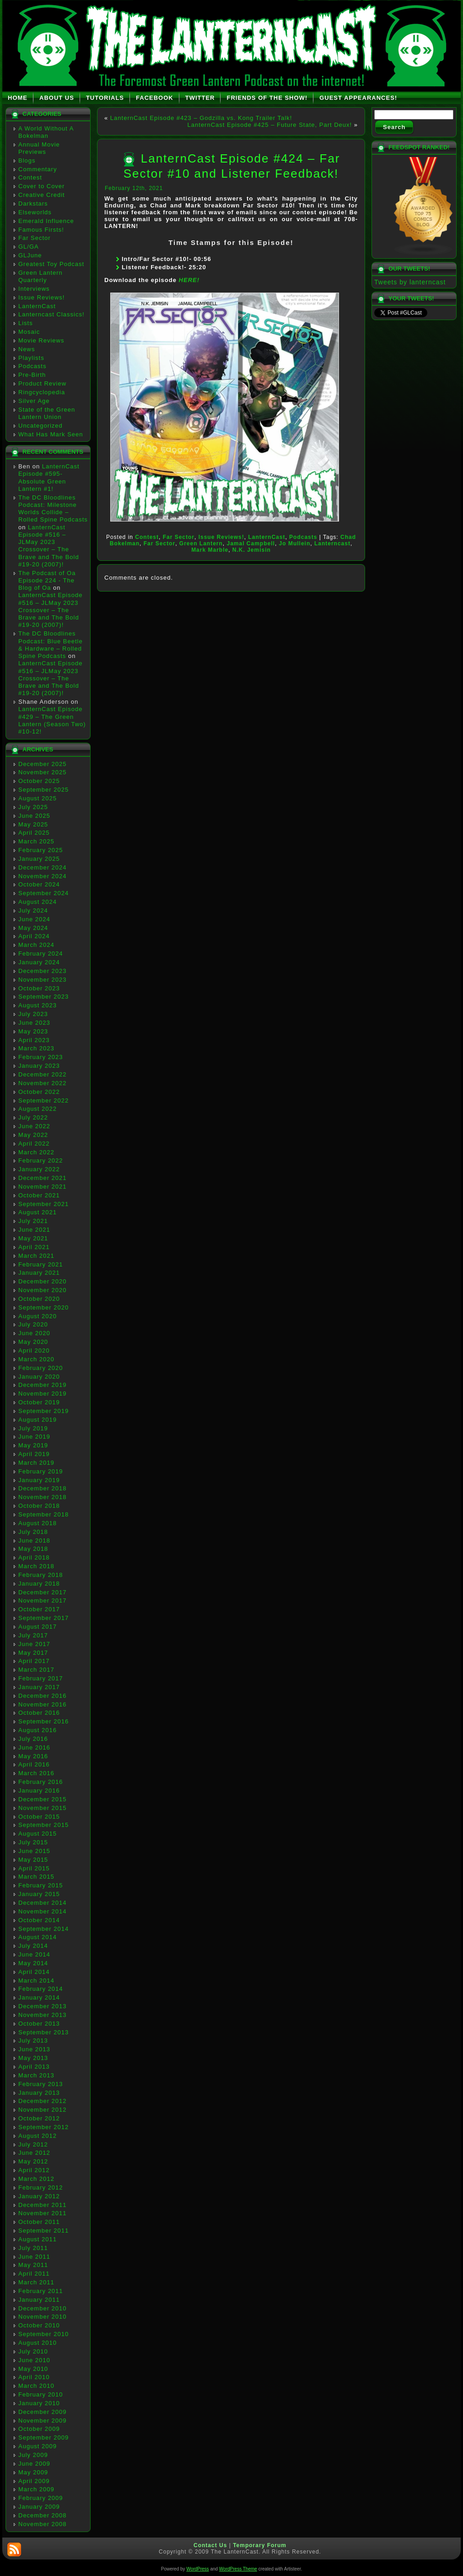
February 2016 (40, 1781)
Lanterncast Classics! (51, 314)
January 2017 (39, 1687)
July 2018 (33, 1531)
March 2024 (36, 944)
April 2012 (34, 2170)
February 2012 (40, 2187)
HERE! (189, 280)
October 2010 (39, 2325)
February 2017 (40, 1678)
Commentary (37, 169)
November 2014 (42, 1911)
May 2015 (33, 1859)
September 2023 (43, 996)
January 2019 (39, 1480)
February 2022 (40, 1160)
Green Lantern (201, 543)
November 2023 (42, 979)
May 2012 (33, 2161)
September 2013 (43, 2032)
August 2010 (37, 2342)
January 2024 (39, 962)
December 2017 (42, 1592)
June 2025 (34, 815)
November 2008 (42, 2524)
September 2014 (43, 1928)
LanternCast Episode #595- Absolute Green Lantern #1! (49, 477)
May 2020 (33, 1341)
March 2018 (36, 1566)
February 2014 (40, 1988)
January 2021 (39, 1272)
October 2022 (39, 1091)
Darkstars (33, 203)
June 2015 (34, 1851)
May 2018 (33, 1548)
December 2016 (42, 1695)
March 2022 (36, 1152)
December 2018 (42, 1488)
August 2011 (37, 2239)
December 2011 (42, 2204)
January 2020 (39, 1376)
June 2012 (34, 2152)
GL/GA (28, 246)
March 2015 (36, 1876)
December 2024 (42, 867)
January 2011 (39, 2299)
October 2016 (39, 1712)
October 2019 (39, 1402)
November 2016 (42, 1704)
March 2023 (36, 1048)
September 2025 (43, 789)
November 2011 (42, 2213)
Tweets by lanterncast (410, 282)
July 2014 (33, 1945)
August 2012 (37, 2135)
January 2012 (39, 2196)
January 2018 (39, 1583)
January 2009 (39, 2506)
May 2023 (33, 1031)
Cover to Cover (41, 186)
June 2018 (34, 1540)
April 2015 (34, 1868)
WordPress (197, 2568)
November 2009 (42, 2420)
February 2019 (40, 1471)
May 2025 (33, 824)
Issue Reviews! (41, 297)
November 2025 (42, 772)
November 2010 (42, 2316)
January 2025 (39, 858)
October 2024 (39, 884)
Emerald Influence (46, 220)
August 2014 (37, 1937)
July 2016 (33, 1738)
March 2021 (36, 1255)
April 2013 (34, 2066)
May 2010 (33, 2368)
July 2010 (33, 2351)
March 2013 (36, 2075)
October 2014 (39, 1920)
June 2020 (34, 1333)
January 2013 (39, 2092)
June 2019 (34, 1436)
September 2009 (43, 2437)
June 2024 (34, 919)
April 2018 (34, 1557)
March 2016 (36, 1773)
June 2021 (34, 1229)
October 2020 (39, 1298)
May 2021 (33, 1238)
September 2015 (43, 1824)
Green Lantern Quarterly (40, 276)
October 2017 (39, 1609)
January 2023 (39, 1065)
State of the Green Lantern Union (46, 413)
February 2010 (40, 2394)
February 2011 (40, 2291)
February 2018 (40, 1574)
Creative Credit (41, 194)
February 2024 (40, 953)
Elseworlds (35, 212)
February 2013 (40, 2084)
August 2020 (37, 1316)
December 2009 (42, 2411)
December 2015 (42, 1799)
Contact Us (210, 2545)
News (26, 349)
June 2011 (34, 2256)
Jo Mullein (295, 543)
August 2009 (37, 2446)
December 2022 (42, 1074)
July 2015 (33, 1842)
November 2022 (42, 1083)
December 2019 (42, 1384)
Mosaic (29, 331)
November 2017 (42, 1600)
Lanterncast (332, 543)
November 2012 (42, 2109)
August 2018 (37, 1523)
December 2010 (42, 2308)
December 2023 (42, 970)
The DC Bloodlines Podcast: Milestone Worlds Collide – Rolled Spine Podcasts (53, 508)
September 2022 (43, 1100)
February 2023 (40, 1057)
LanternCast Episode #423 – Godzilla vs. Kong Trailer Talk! (201, 117)
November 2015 (42, 1807)
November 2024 (42, 876)
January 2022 (39, 1169)
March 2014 (36, 1980)
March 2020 (36, 1359)
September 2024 (43, 893)
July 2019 (33, 1428)
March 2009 (36, 2489)
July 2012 (33, 2144)
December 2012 (42, 2101)
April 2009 (34, 2481)
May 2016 (33, 1756)
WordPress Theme (238, 2568)
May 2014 (33, 1963)
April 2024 (34, 936)
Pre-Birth (32, 374)
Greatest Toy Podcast (51, 264)
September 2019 (43, 1411)
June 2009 (34, 2463)
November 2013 (42, 2014)
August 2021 (37, 1212)
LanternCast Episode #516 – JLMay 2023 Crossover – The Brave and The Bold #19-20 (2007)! (48, 546)
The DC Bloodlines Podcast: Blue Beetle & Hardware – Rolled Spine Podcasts (50, 644)
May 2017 (33, 1652)
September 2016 (43, 1721)
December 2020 (42, 1281)
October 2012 (39, 2118)
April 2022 (34, 1143)
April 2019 (34, 1454)
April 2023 (34, 1040)
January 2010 (39, 2403)
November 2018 (42, 1497)
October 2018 (39, 1505)
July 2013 (33, 2040)
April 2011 (34, 2273)
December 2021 (42, 1177)
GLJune (30, 255)
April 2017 (34, 1661)
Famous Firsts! (41, 229)
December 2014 (42, 1902)
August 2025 (37, 798)
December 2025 (42, 764)
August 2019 (37, 1419)
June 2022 (34, 1126)
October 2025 (39, 780)
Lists (25, 323)
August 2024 (37, 901)
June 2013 (34, 2049)
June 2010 (34, 2360)
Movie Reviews (41, 340)
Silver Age (34, 400)
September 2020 (43, 1307)
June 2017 (34, 1644)
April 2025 (34, 832)
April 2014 (34, 1971)
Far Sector (34, 237)
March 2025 (36, 841)
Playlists (31, 357)
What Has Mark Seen (50, 434)
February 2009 (40, 2497)
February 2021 (40, 1264)
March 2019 (36, 1462)
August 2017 (37, 1626)
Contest (30, 177)
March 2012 (36, 2178)
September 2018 (43, 1514)
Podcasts (32, 366)
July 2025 (33, 807)
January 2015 (39, 1894)
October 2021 (39, 1195)
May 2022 (33, 1134)
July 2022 (33, 1117)
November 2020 (42, 1290)
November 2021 (42, 1186)
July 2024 (33, 910)
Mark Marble (209, 550)
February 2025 (40, 850)
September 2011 (43, 2230)
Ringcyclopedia (41, 392)
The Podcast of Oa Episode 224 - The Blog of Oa (46, 581)
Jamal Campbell (251, 543)
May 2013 (33, 2057)
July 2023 (33, 1014)
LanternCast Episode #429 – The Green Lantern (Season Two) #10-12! (52, 720)
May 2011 (33, 2264)
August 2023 (37, 1005)
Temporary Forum (259, 2545)
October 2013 (39, 2023)
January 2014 (39, 1997)
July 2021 (33, 1220)
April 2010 (34, 2377)
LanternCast (37, 306)
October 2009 (39, 2428)
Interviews (34, 288)
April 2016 (34, 1764)
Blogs (27, 160)
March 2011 (36, 2282)
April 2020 (34, 1350)
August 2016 (37, 1730)
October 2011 (39, 2221)
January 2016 (39, 1790)
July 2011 (33, 2247)
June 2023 (34, 1022)
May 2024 (33, 927)
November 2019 (42, 1393)
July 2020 (33, 1324)
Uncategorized (40, 425)
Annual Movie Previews (39, 148)
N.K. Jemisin (251, 550)
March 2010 (36, 2385)
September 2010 (43, 2334)
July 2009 (33, 2454)
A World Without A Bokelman (46, 132)
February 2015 (40, 1885)
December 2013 (42, 2006)
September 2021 (43, 1204)
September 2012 (43, 2127)
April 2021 (34, 1247)
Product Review (42, 383)
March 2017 (36, 1669)
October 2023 (39, 988)
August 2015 (37, 1833)
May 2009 (33, 2472)
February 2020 (40, 1367)
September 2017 (43, 1617)
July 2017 (33, 1635)
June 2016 (34, 1747)
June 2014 (34, 1954)
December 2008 (42, 2515)
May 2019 (33, 1445)
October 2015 (39, 1816)
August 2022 (37, 1108)
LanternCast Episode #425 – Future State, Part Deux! (270, 124)
